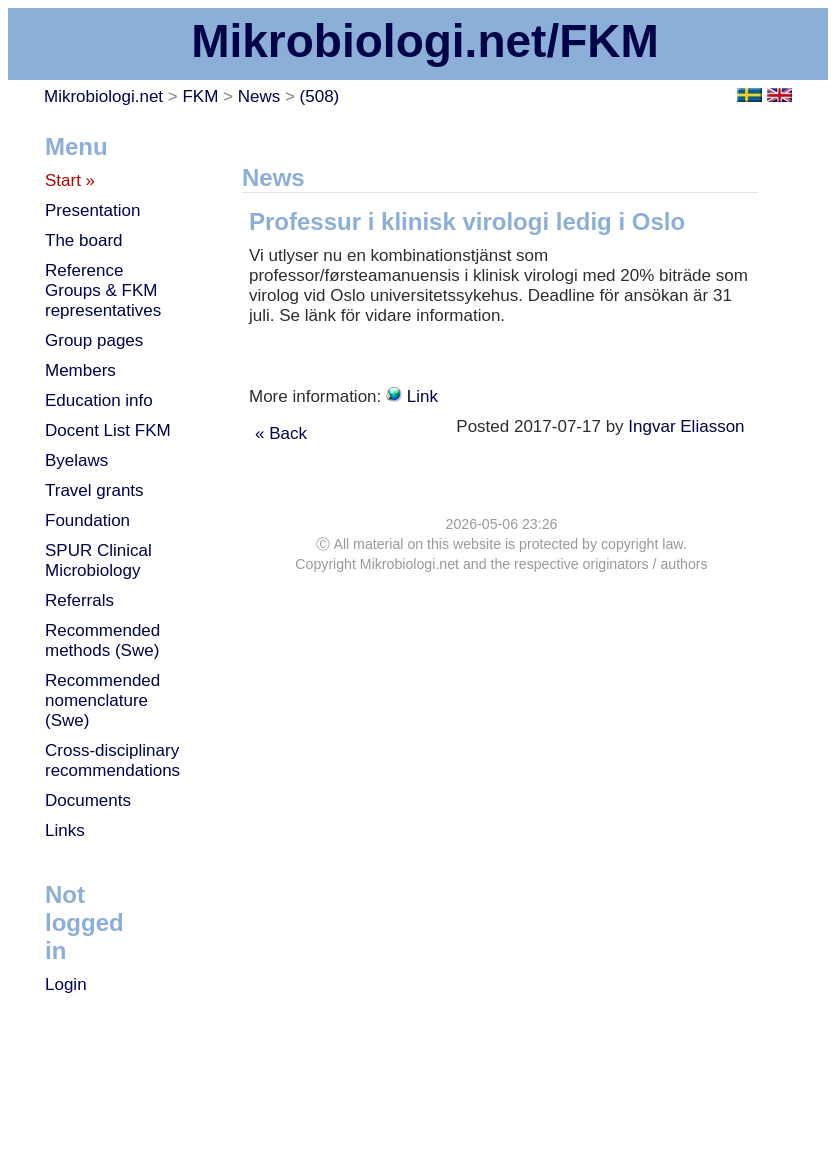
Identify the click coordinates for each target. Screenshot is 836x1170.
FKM (200, 96)
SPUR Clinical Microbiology (98, 560)
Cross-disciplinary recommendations (112, 760)
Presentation (92, 210)
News (259, 96)
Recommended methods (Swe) (102, 640)
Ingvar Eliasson (688, 426)
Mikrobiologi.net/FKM (425, 41)
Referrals (79, 600)
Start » (70, 180)
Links (65, 830)
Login (66, 984)
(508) (320, 96)
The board (84, 240)
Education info (99, 400)
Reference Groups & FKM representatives (103, 290)
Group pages (94, 340)
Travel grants (94, 490)
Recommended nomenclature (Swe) (102, 700)
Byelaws (76, 460)
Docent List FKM (108, 430)
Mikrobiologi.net (103, 96)
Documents (88, 800)
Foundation (87, 520)
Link (422, 396)
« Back (281, 433)
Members (80, 370)
